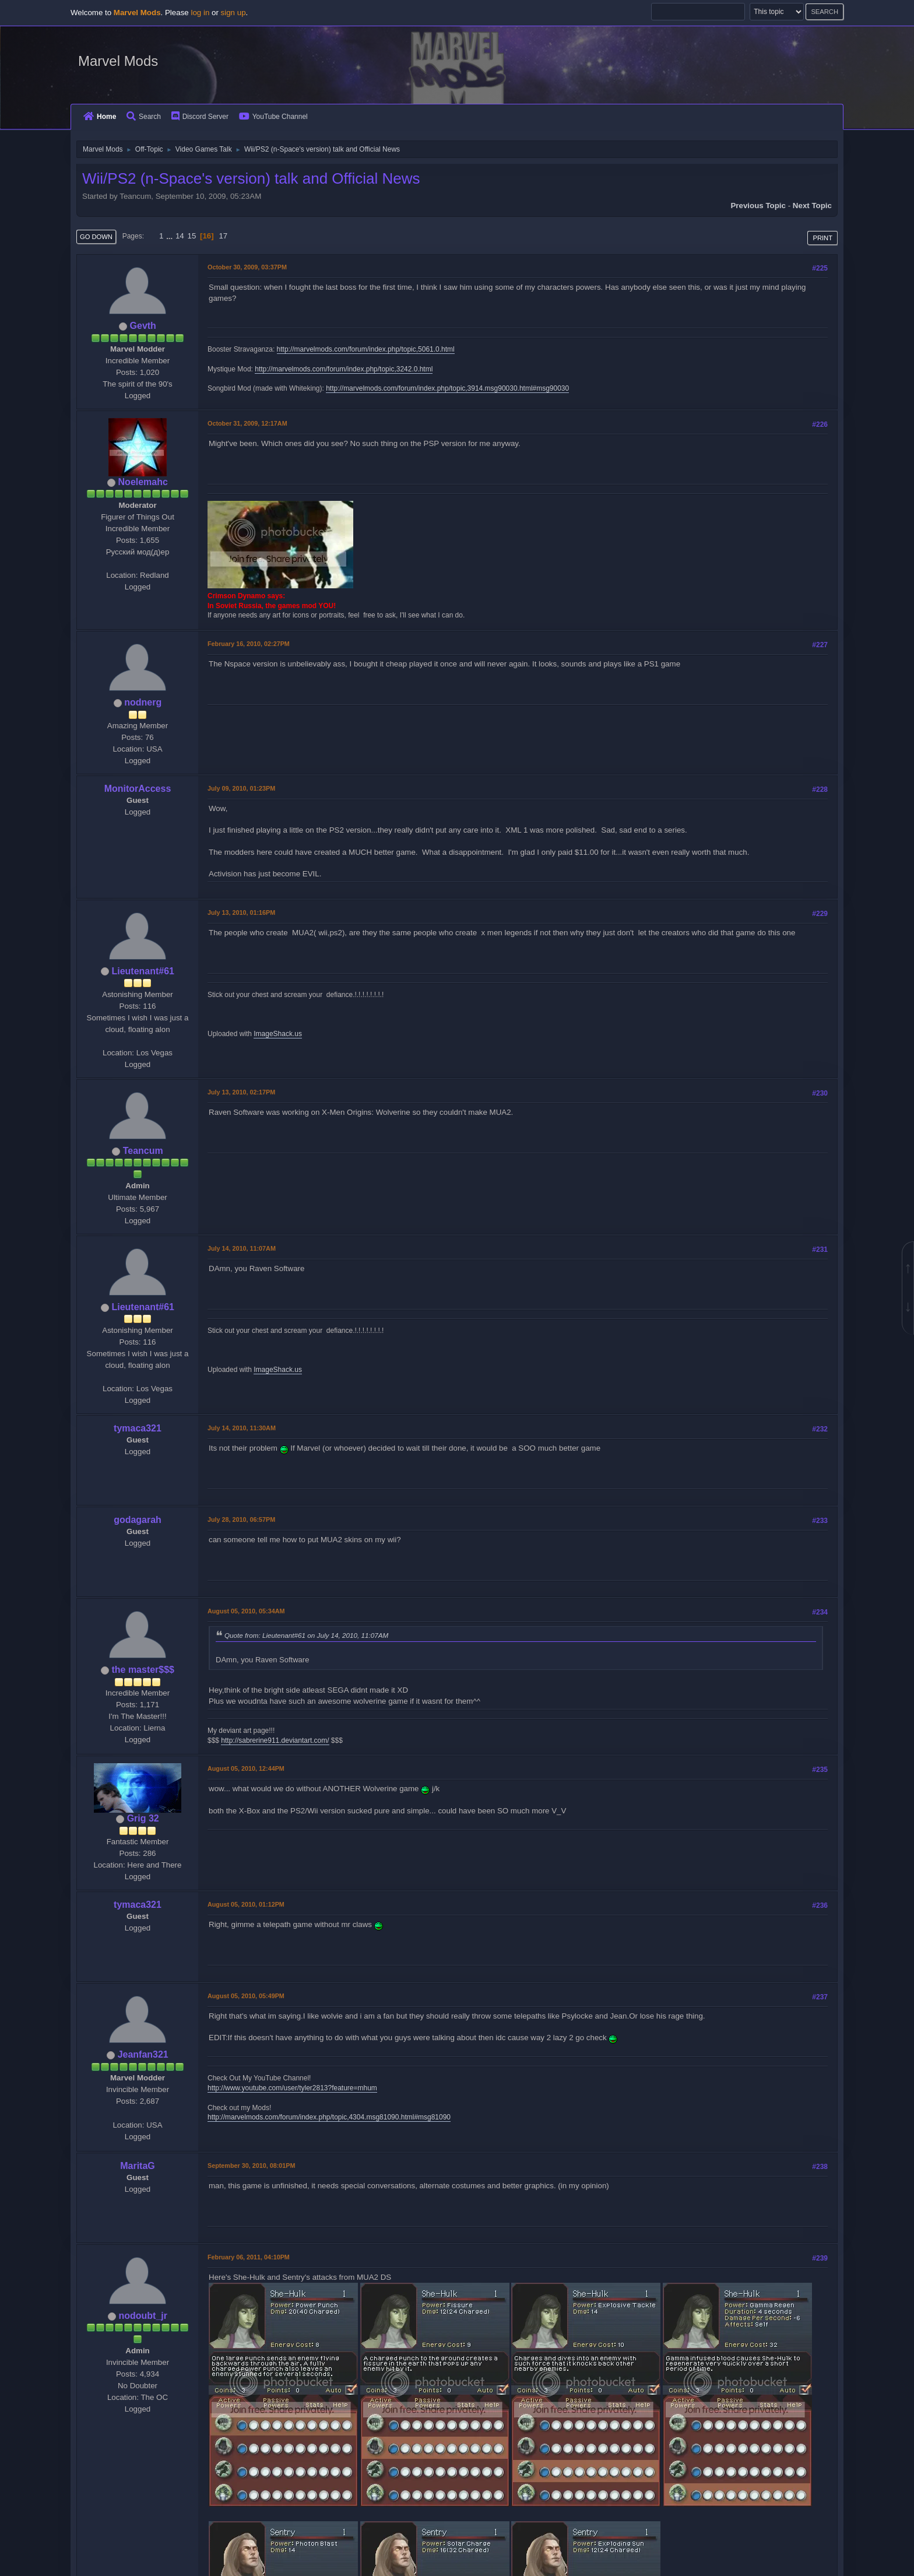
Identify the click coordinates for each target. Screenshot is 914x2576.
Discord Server (199, 117)
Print (822, 237)
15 (191, 235)
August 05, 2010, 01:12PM (246, 1904)
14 (179, 235)
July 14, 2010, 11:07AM (242, 1248)
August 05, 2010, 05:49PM (246, 1995)
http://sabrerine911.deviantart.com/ (275, 1740)
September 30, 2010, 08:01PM (251, 2165)
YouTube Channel (273, 117)
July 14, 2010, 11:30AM (242, 1427)
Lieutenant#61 (142, 971)
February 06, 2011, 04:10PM (249, 2257)
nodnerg (142, 702)
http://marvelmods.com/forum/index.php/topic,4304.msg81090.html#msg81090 (329, 2117)
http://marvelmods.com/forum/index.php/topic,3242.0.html (344, 369)
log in (200, 12)
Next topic (812, 205)
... (170, 235)
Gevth (143, 326)
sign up (233, 12)
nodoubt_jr (142, 2316)
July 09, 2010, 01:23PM (241, 788)
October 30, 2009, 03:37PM (247, 267)
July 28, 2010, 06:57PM (241, 1519)
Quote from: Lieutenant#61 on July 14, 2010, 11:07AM (306, 1635)
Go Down (96, 236)
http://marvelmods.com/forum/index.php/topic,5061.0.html (366, 349)
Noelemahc (143, 482)
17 (223, 235)
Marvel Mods (118, 61)
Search (143, 117)
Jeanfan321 (143, 2054)
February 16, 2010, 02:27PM (249, 643)
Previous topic (758, 205)
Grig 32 (143, 1818)
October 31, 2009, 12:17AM (247, 423)
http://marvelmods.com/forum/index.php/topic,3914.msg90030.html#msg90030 (447, 388)
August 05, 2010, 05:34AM (246, 1611)
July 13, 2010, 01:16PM (241, 912)
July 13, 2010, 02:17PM (241, 1092)
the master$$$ (142, 1670)
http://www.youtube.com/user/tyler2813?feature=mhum (292, 2088)
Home (99, 117)
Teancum (143, 1151)
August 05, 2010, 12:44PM (246, 1768)
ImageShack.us (278, 1034)
